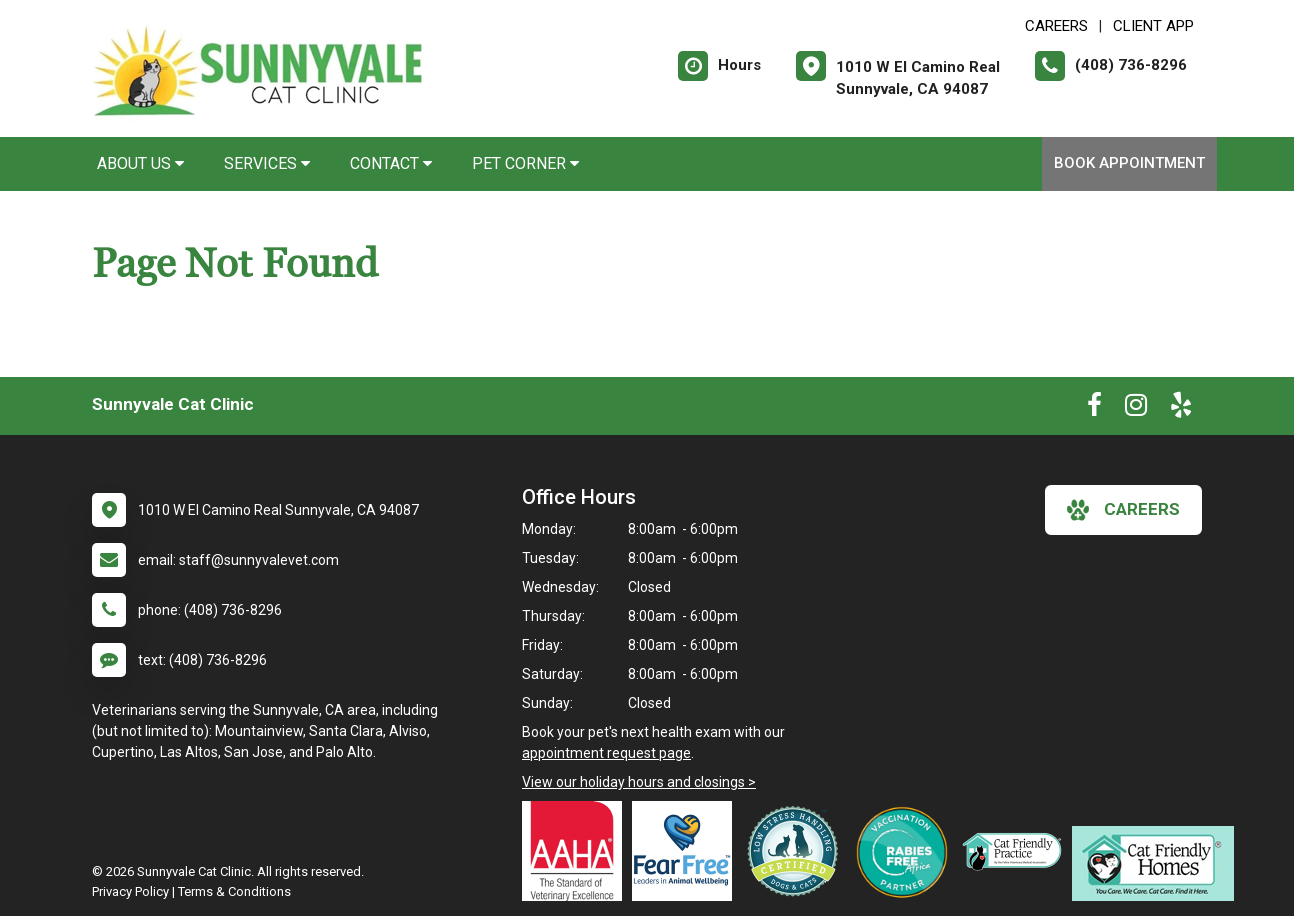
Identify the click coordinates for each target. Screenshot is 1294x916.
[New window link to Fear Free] (687, 851)
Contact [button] (391, 163)
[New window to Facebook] (1094, 409)
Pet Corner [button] (525, 163)
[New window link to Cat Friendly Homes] (1158, 863)
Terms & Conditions (234, 891)
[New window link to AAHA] (577, 851)
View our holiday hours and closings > (639, 782)
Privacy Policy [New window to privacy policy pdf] (130, 891)
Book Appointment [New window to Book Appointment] (1129, 163)
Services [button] (267, 163)
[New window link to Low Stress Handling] (797, 851)
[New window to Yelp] (1181, 409)
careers (1123, 510)
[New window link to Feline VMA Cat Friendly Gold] (1017, 851)
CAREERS (1056, 26)
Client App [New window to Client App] (1153, 26)
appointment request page (606, 753)
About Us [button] (140, 163)
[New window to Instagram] (1136, 409)
